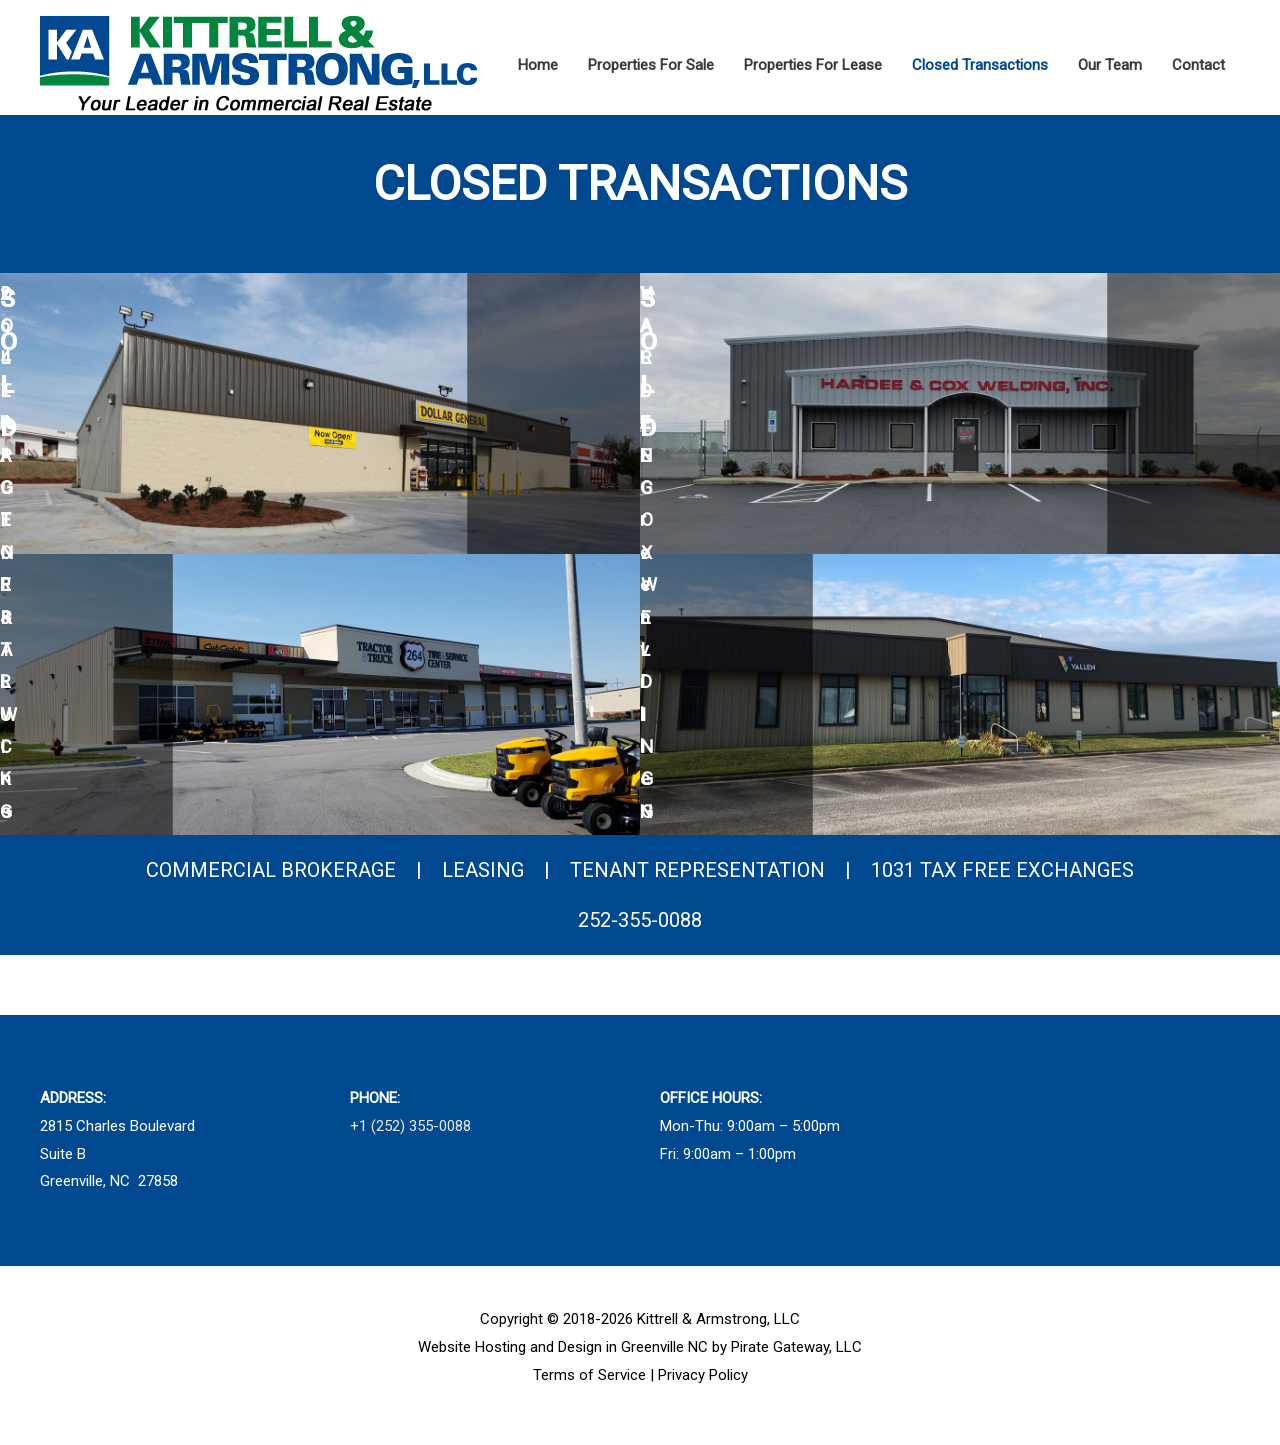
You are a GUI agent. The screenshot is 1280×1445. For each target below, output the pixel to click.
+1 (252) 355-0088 (410, 1141)
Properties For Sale (651, 65)
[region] (640, 569)
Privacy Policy (703, 1390)
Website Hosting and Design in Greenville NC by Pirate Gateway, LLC (640, 1362)
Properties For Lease (813, 65)
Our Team (1110, 65)
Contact (1198, 65)
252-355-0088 (640, 935)
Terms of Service (589, 1390)
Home (538, 65)
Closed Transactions (980, 65)
